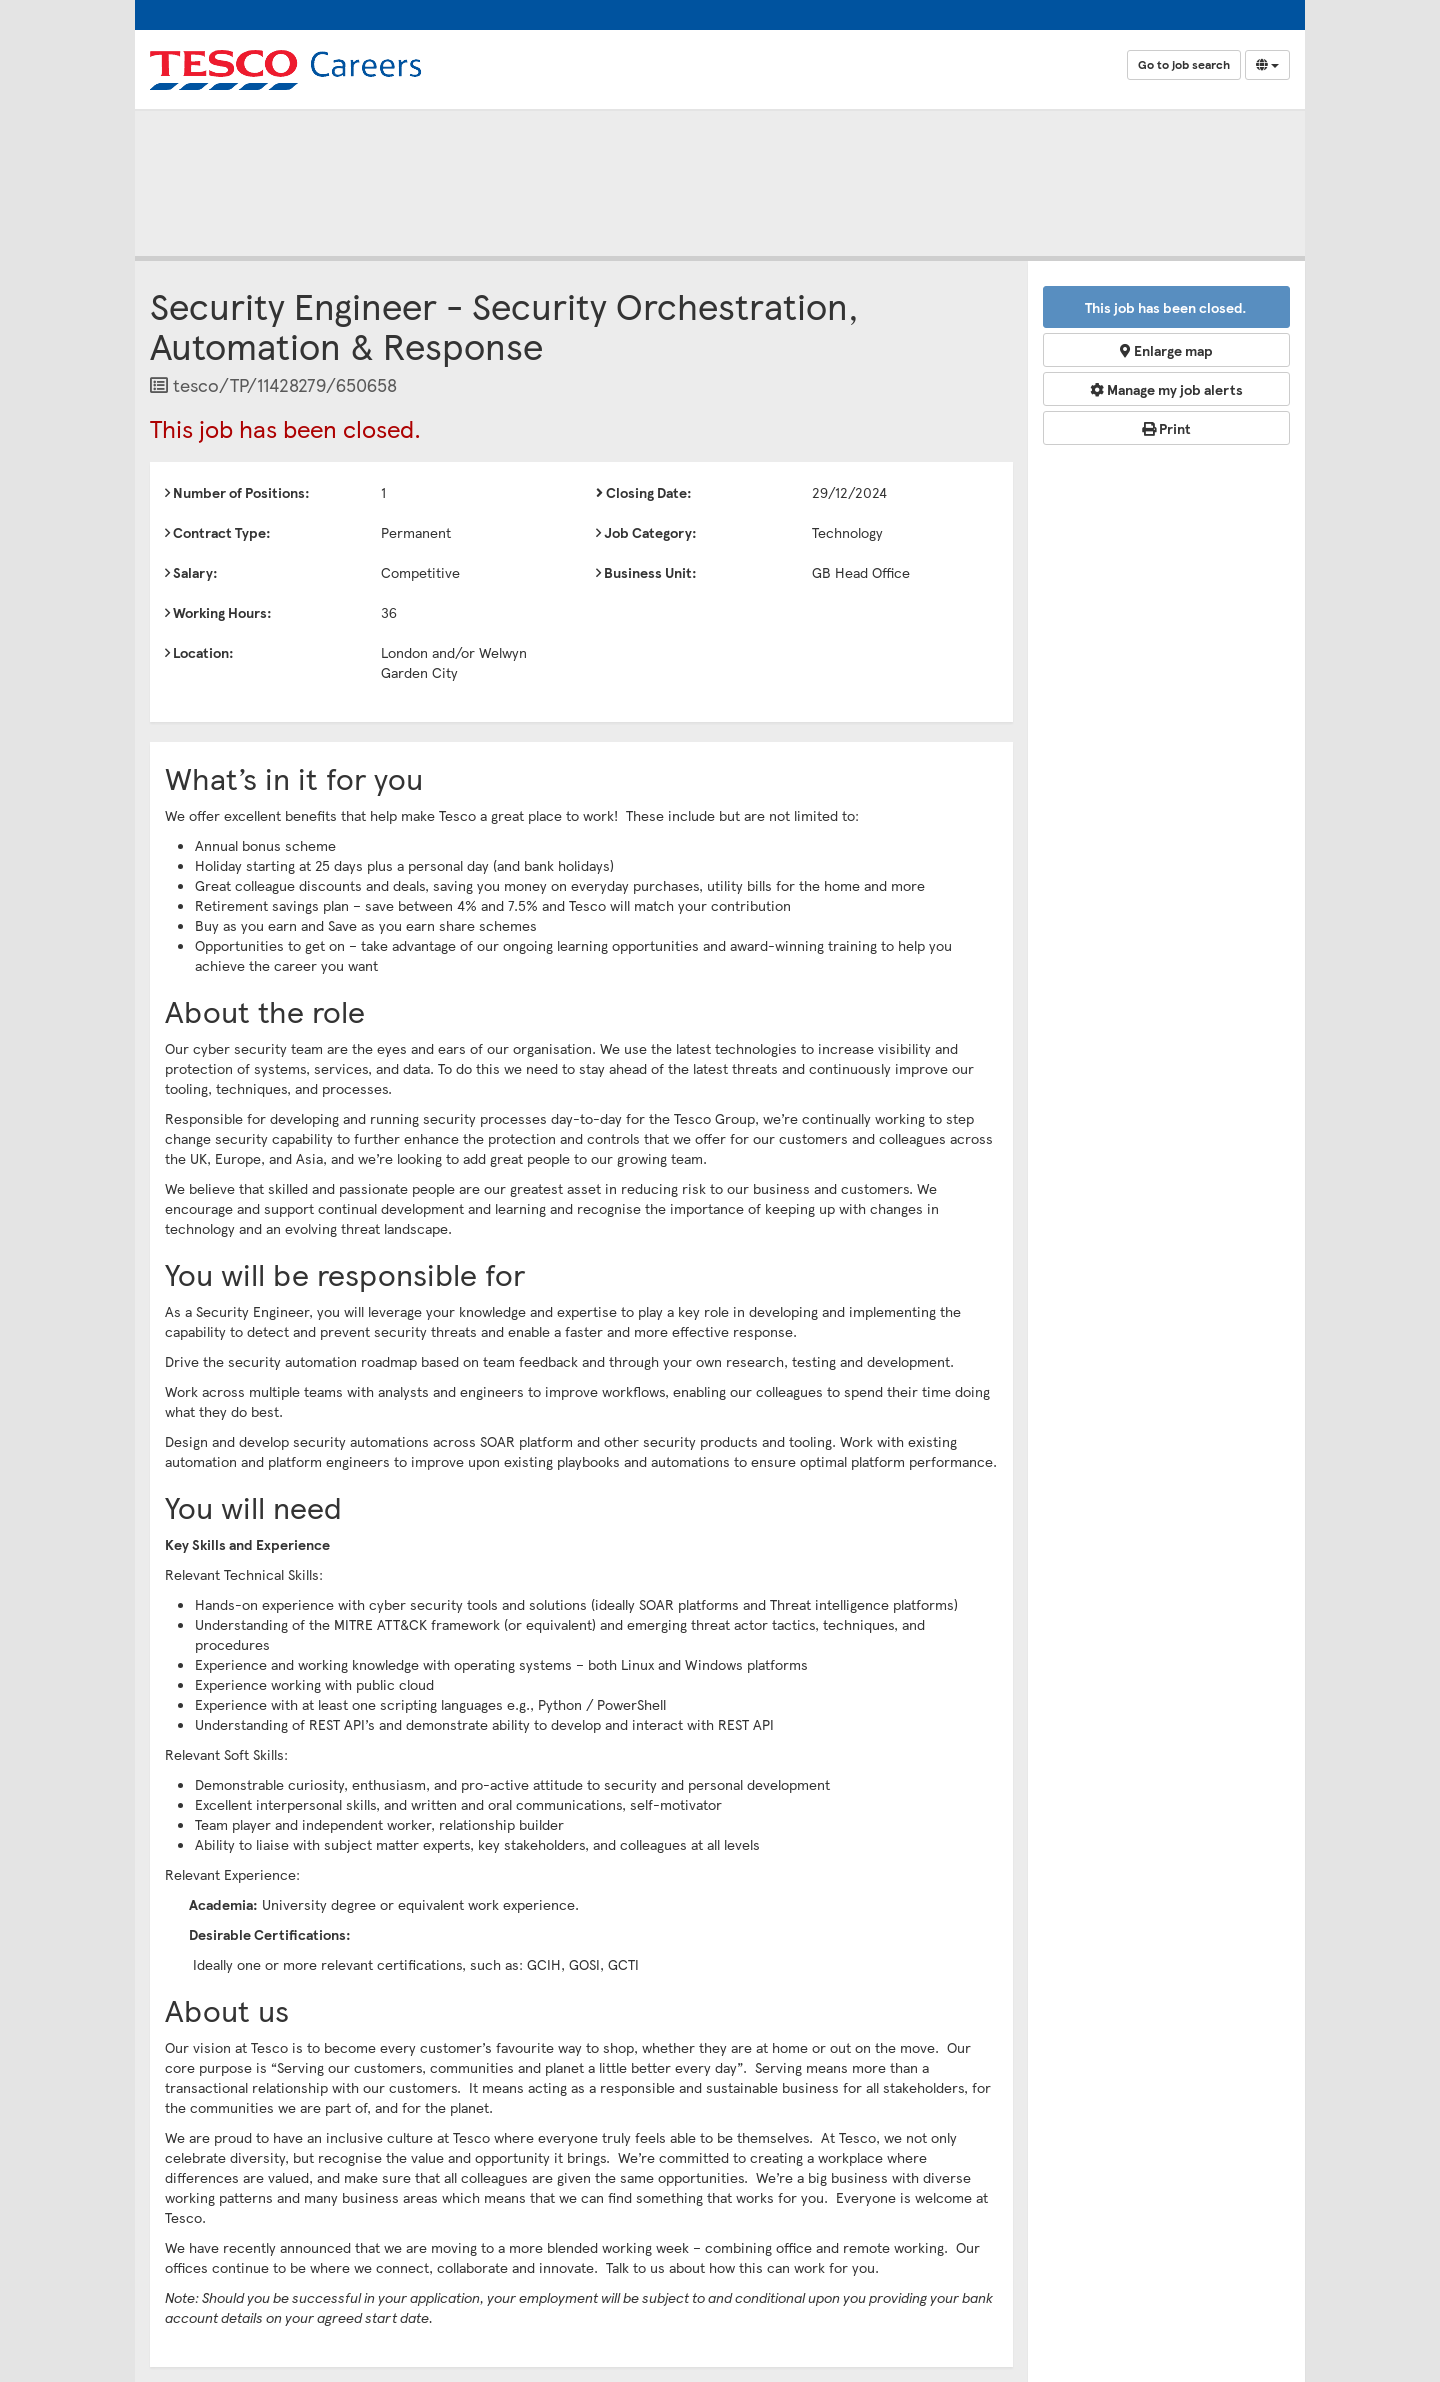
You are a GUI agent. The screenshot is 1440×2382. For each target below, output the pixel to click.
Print (1166, 428)
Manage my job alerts (1166, 389)
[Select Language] (1267, 65)
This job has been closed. (1166, 307)
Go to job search (1184, 64)
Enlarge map (1166, 350)
